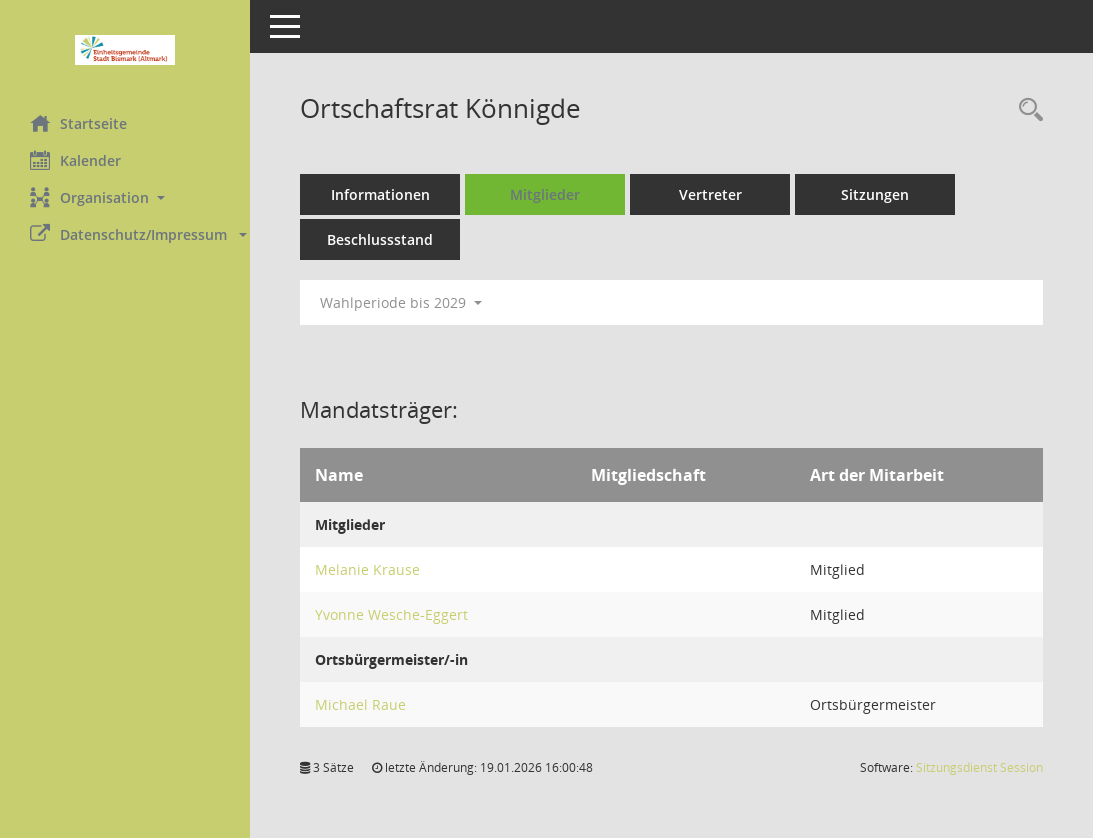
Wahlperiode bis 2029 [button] (401, 302)
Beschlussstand (380, 239)
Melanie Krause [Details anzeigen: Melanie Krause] (367, 569)
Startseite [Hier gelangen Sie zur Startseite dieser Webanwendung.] (78, 123)
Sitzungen (875, 194)
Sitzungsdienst (979, 767)
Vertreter (710, 194)
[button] (125, 197)
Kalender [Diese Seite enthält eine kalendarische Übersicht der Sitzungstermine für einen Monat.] (75, 160)
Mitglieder (545, 194)
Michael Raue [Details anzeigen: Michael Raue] (360, 704)
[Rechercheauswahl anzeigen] (1026, 110)
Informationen (380, 194)
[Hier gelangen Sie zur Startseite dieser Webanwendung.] (125, 50)
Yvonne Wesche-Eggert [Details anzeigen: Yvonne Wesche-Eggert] (391, 614)
